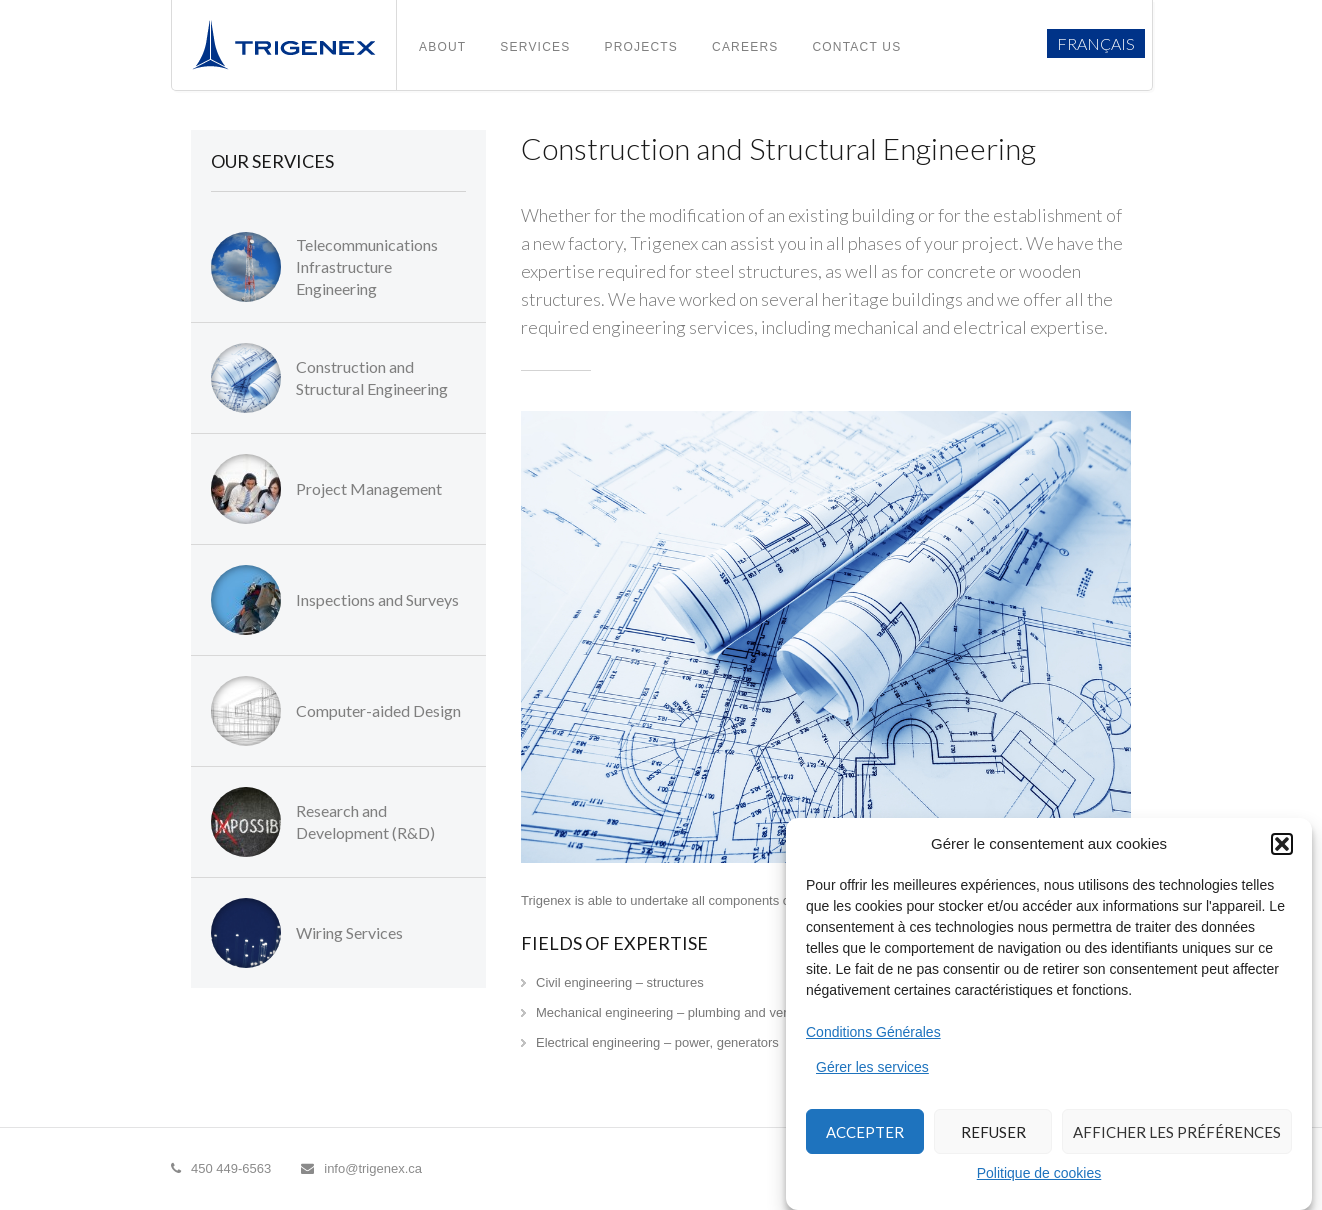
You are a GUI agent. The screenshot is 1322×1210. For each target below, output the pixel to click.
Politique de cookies (1039, 1173)
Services (535, 47)
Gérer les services (872, 1067)
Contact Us (856, 47)
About (442, 47)
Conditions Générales (873, 1032)
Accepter (865, 1132)
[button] (1282, 844)
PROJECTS (641, 47)
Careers (745, 47)
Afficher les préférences (1177, 1132)
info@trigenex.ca (361, 1168)
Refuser (993, 1132)
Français (1096, 43)
